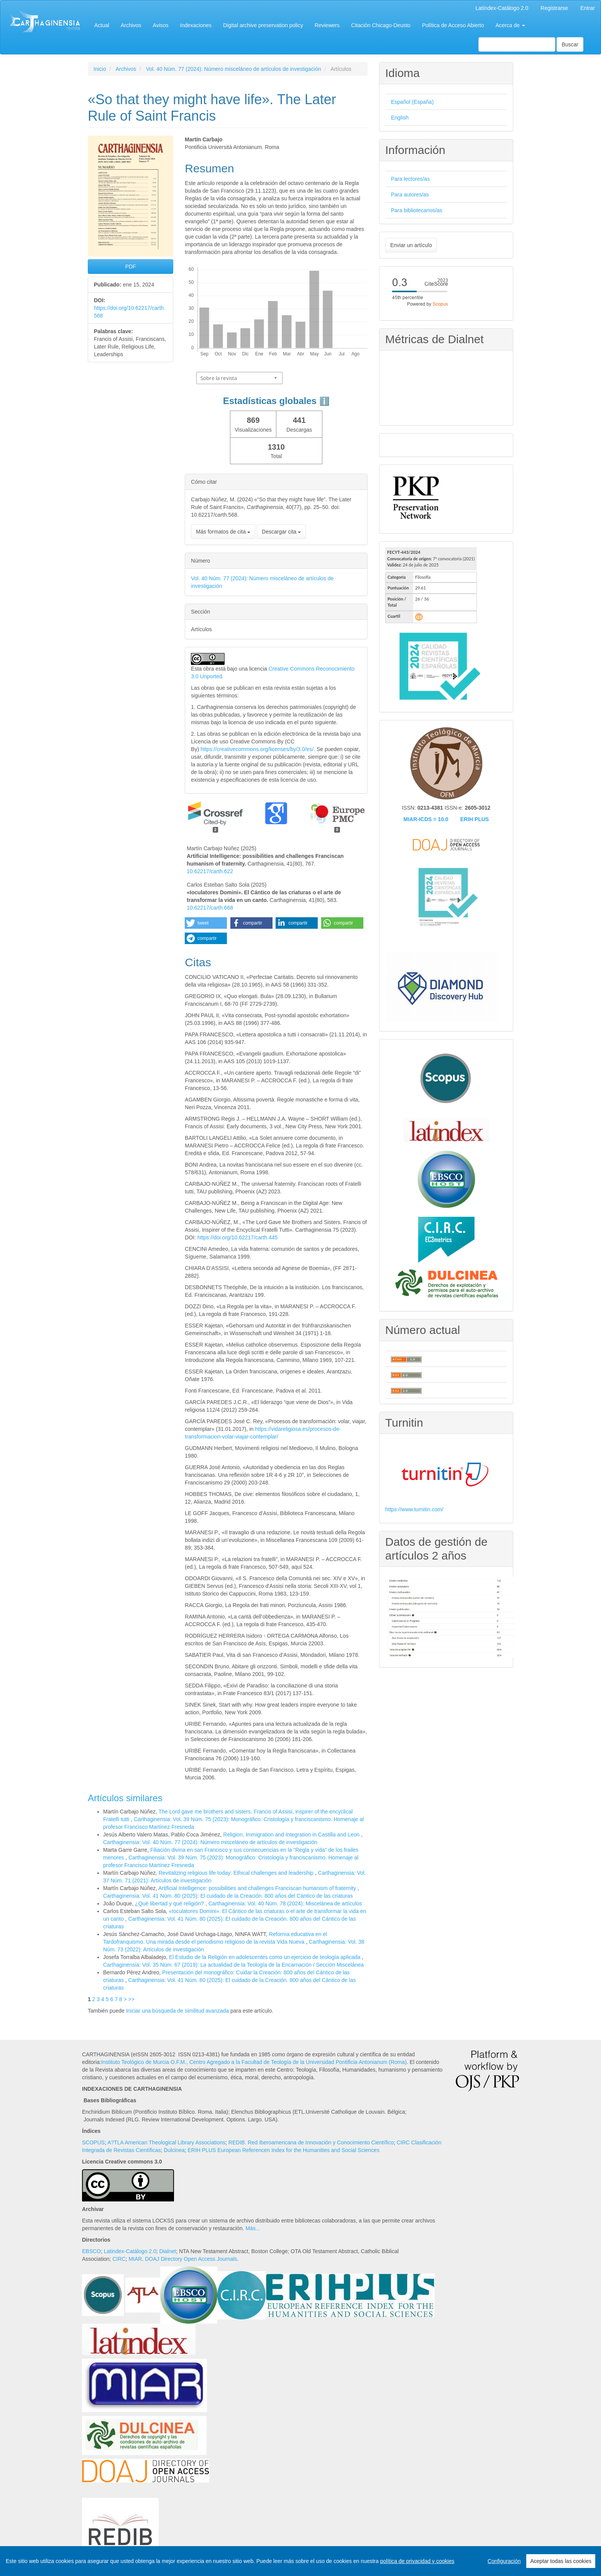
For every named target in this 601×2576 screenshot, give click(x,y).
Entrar (587, 8)
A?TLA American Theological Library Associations (166, 2142)
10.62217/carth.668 (210, 908)
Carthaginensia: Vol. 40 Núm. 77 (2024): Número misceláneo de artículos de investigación (210, 1842)
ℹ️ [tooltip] (324, 401)
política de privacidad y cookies (417, 2561)
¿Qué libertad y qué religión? (170, 1903)
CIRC (118, 2259)
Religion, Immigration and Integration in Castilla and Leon (292, 1834)
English (400, 118)
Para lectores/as (410, 179)
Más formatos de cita (223, 532)
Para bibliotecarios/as (416, 210)
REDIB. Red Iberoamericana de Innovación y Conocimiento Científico (311, 2142)
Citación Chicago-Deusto (381, 25)
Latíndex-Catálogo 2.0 (502, 8)
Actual (101, 25)
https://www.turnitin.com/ (414, 1509)
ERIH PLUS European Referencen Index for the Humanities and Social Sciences (283, 2150)
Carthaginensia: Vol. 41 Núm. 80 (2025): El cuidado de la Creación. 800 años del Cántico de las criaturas (228, 1896)
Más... (252, 2228)
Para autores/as (410, 194)
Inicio (100, 69)
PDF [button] (130, 266)
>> (131, 1999)
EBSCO (91, 2251)
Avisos (161, 25)
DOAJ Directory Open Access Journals (191, 2259)
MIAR (135, 2259)
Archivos (131, 25)
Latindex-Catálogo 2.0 (130, 2251)
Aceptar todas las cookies (560, 2561)
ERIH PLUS (474, 819)
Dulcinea (174, 2150)
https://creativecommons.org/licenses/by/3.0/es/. (258, 749)
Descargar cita (281, 532)
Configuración (504, 2561)
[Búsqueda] (516, 44)
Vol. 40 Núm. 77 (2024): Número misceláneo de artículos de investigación (233, 69)
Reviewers (327, 25)
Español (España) (412, 102)
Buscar (570, 44)
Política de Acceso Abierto (453, 25)
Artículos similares (125, 1798)
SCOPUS (93, 2142)
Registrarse (554, 8)
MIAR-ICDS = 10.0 (426, 819)
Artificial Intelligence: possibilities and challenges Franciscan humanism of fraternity (258, 1888)
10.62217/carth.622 (210, 871)
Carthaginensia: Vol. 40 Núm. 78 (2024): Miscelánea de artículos (285, 1903)
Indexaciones (196, 25)
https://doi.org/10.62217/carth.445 (237, 1237)
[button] (206, 923)
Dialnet (167, 2251)
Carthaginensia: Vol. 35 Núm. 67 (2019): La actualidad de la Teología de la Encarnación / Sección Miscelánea (233, 1965)
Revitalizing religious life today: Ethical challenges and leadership (237, 1873)
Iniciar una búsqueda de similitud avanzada (177, 2011)
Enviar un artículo (411, 245)
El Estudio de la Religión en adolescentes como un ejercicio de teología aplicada (265, 1957)
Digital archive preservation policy (263, 25)
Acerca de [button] (510, 25)
